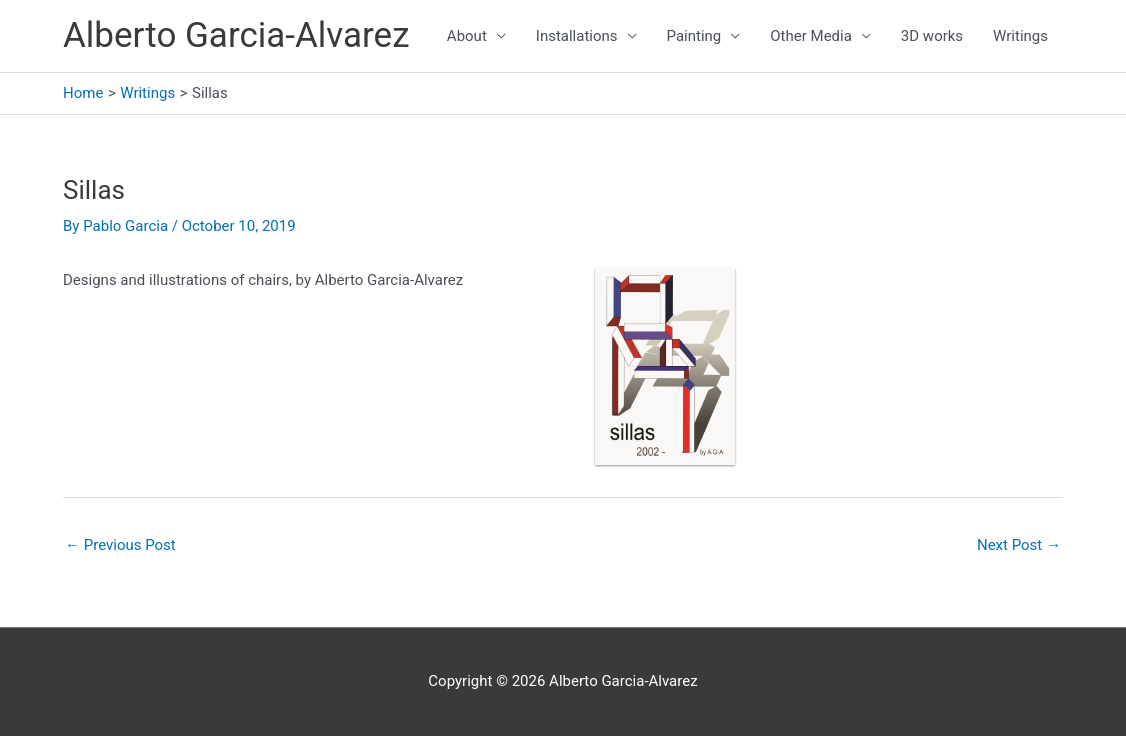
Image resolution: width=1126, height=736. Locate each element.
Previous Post (120, 545)
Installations (577, 36)
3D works (932, 36)
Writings (1020, 36)
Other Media (811, 36)
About (467, 36)
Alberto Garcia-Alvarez (236, 35)
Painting (694, 36)
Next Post (1019, 545)
